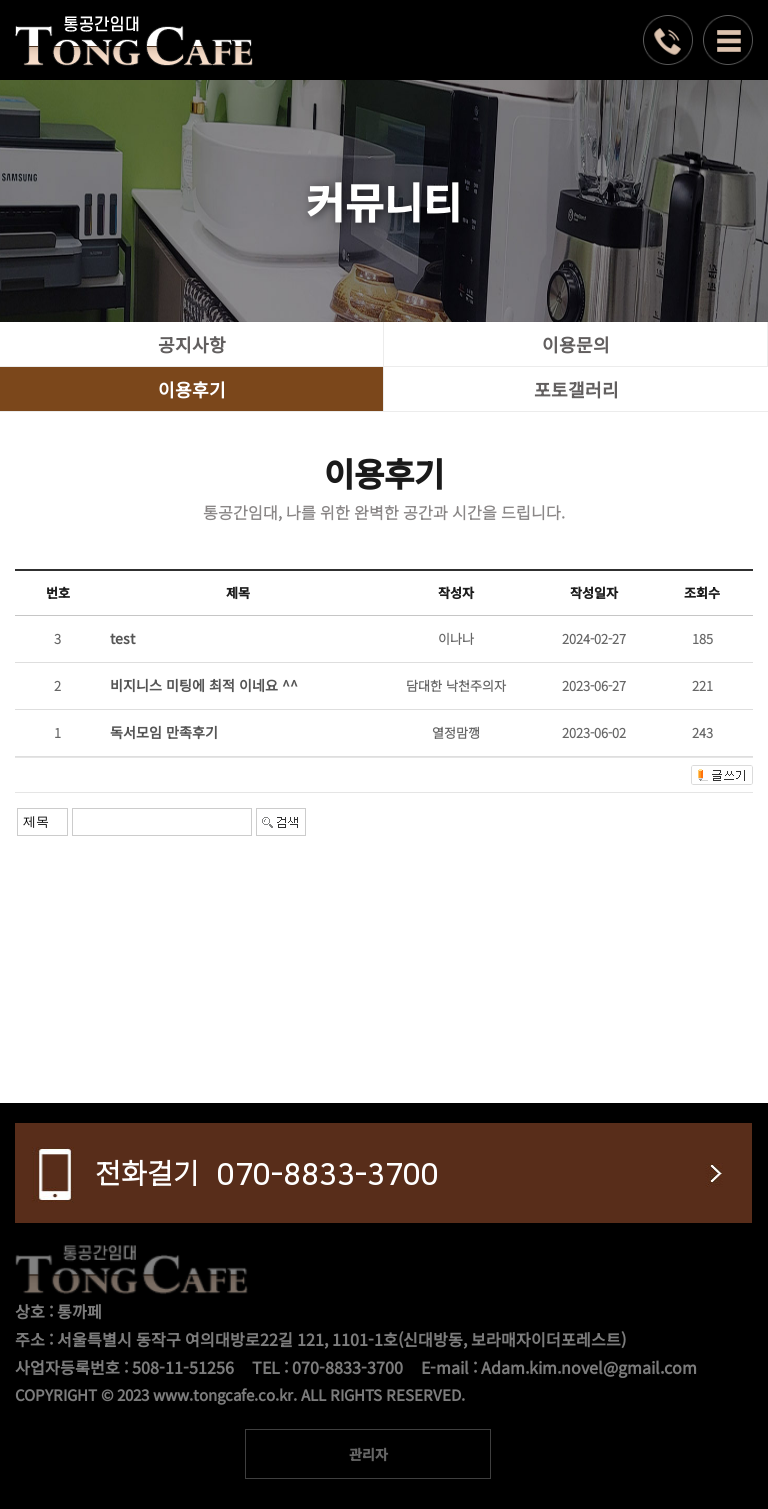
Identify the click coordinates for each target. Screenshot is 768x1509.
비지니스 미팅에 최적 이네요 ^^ (204, 685)
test (122, 638)
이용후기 (192, 389)
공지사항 (192, 344)
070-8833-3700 (267, 1172)
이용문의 (576, 344)
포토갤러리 (576, 389)
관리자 (368, 1454)
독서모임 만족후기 (164, 732)
